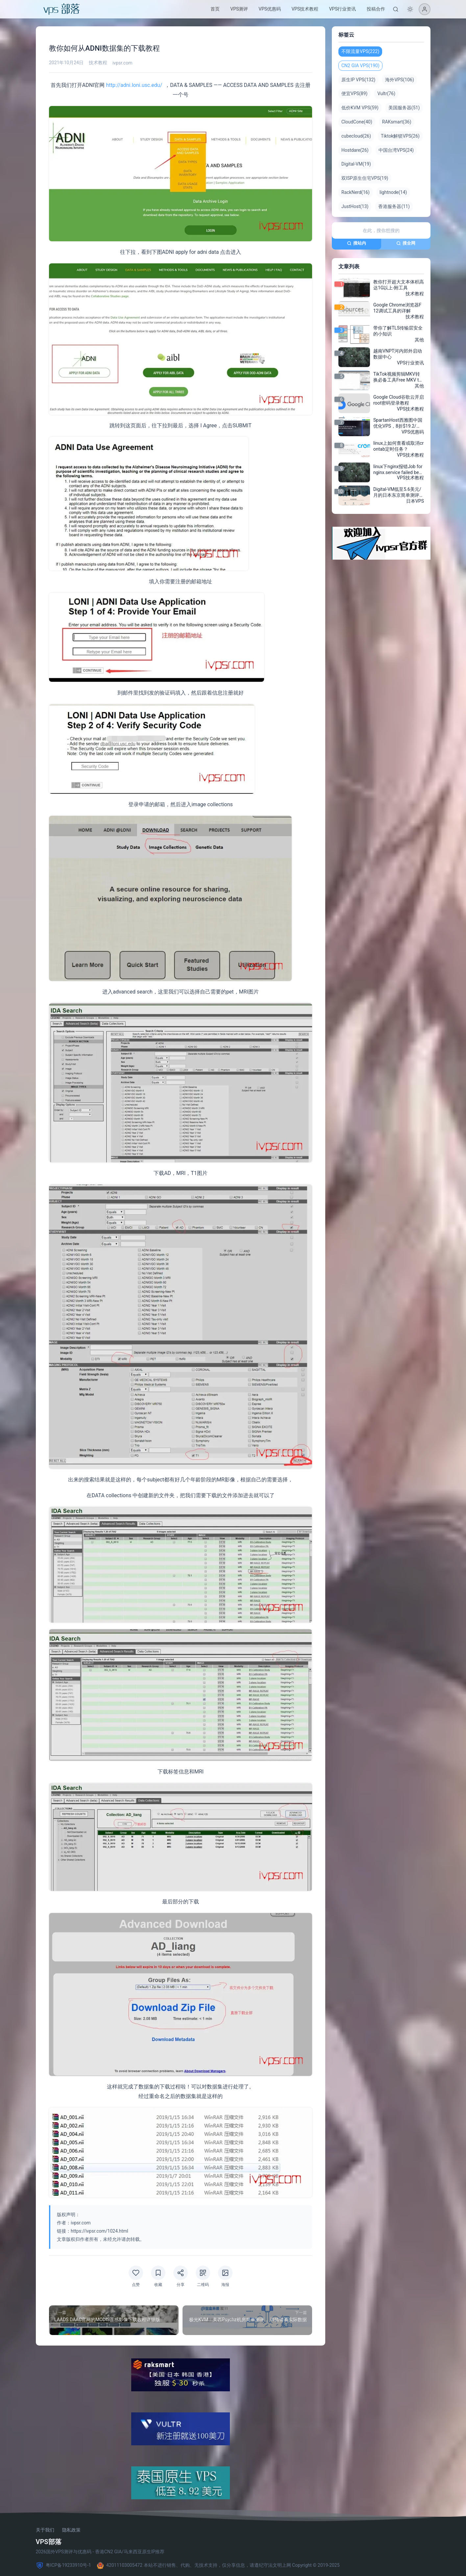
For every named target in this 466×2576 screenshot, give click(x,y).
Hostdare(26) (355, 150)
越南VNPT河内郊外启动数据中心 (397, 353)
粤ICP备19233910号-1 (63, 2565)
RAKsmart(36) (396, 121)
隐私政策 (71, 2530)
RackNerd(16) (355, 192)
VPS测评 (239, 9)
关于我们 (45, 2530)
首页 (215, 9)
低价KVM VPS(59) (360, 107)
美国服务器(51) (403, 107)
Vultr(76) (386, 93)
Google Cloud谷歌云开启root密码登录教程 (398, 400)
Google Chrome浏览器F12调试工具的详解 (397, 307)
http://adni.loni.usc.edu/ (134, 85)
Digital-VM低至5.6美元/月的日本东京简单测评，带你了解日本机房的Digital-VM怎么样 (398, 492)
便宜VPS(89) (354, 93)
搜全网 (405, 243)
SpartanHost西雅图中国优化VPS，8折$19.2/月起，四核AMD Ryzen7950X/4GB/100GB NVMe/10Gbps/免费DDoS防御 (398, 423)
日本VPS (415, 501)
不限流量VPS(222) (360, 51)
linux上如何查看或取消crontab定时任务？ (398, 446)
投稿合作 (376, 9)
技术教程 (97, 62)
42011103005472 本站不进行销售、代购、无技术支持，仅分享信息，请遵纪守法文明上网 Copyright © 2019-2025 (218, 2565)
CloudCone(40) (356, 121)
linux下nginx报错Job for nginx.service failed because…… (398, 469)
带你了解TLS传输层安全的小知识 (398, 330)
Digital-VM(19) (356, 164)
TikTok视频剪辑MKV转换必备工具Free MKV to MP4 (397, 377)
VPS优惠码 (269, 9)
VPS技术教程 (304, 9)
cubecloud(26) (356, 136)
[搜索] (396, 9)
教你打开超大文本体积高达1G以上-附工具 (398, 284)
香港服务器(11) (393, 206)
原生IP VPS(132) (358, 79)
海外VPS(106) (399, 79)
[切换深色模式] (410, 9)
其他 (419, 339)
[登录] (424, 9)
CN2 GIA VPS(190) (360, 65)
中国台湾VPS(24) (395, 150)
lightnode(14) (393, 192)
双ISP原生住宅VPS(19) (364, 178)
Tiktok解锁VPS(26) (400, 136)
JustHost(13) (354, 206)
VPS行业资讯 (342, 9)
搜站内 (356, 243)
